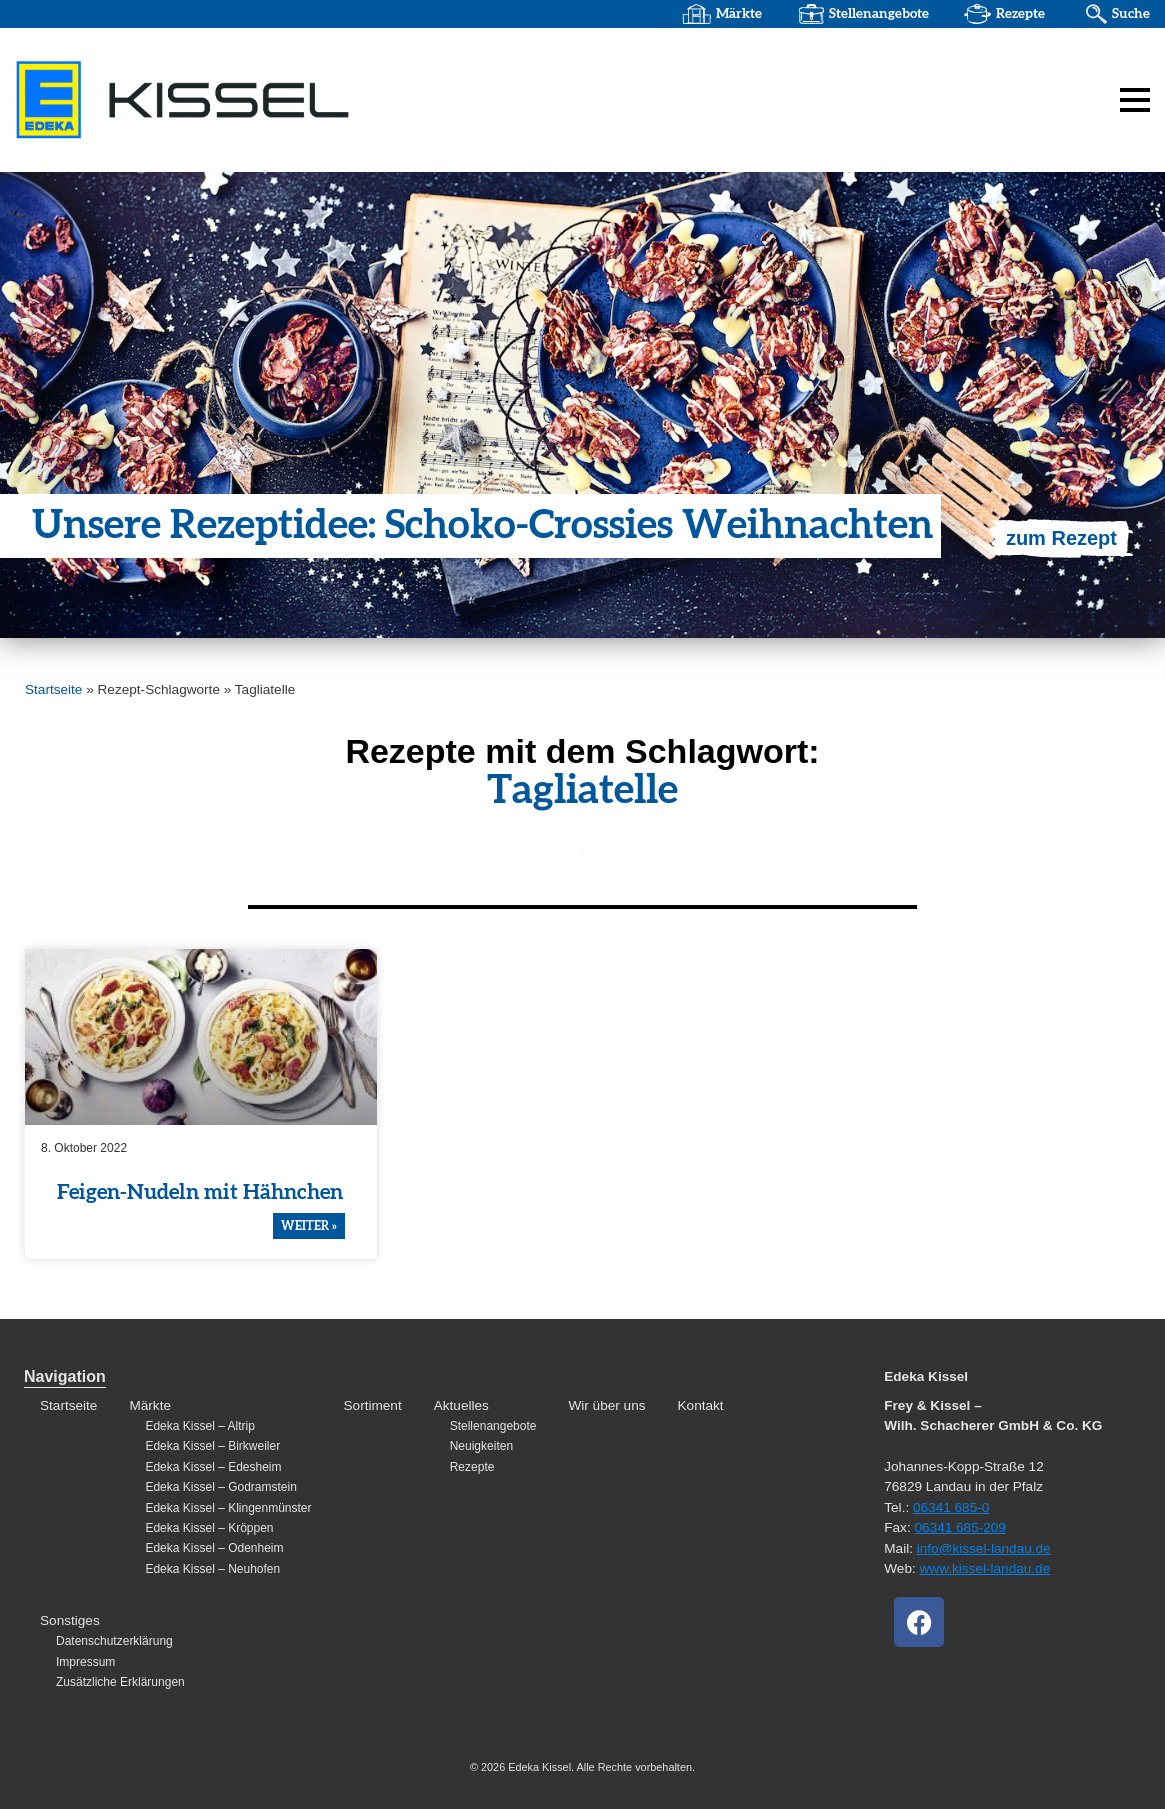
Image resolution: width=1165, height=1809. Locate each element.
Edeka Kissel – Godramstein (220, 1487)
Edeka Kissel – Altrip (199, 1426)
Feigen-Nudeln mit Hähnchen (200, 1192)
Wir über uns (606, 1405)
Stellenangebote (879, 14)
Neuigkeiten (481, 1446)
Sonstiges (70, 1620)
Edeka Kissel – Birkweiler (212, 1446)
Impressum (85, 1662)
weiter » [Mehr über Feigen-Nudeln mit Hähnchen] (309, 1226)
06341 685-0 (951, 1507)
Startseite (53, 689)
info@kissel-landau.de (984, 1548)
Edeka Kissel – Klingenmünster (228, 1508)
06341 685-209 (959, 1527)
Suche (1131, 14)
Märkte (739, 14)
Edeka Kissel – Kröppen (209, 1528)
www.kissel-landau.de (985, 1568)
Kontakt (701, 1405)
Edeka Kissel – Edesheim (213, 1467)
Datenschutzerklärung (114, 1641)
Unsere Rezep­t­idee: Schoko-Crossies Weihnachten (482, 526)
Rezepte (1020, 14)
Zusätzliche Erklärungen (120, 1682)
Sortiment (373, 1405)
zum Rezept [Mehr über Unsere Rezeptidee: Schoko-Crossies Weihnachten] (1061, 538)
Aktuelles (461, 1405)
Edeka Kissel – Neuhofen (212, 1569)
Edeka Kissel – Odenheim (214, 1548)
